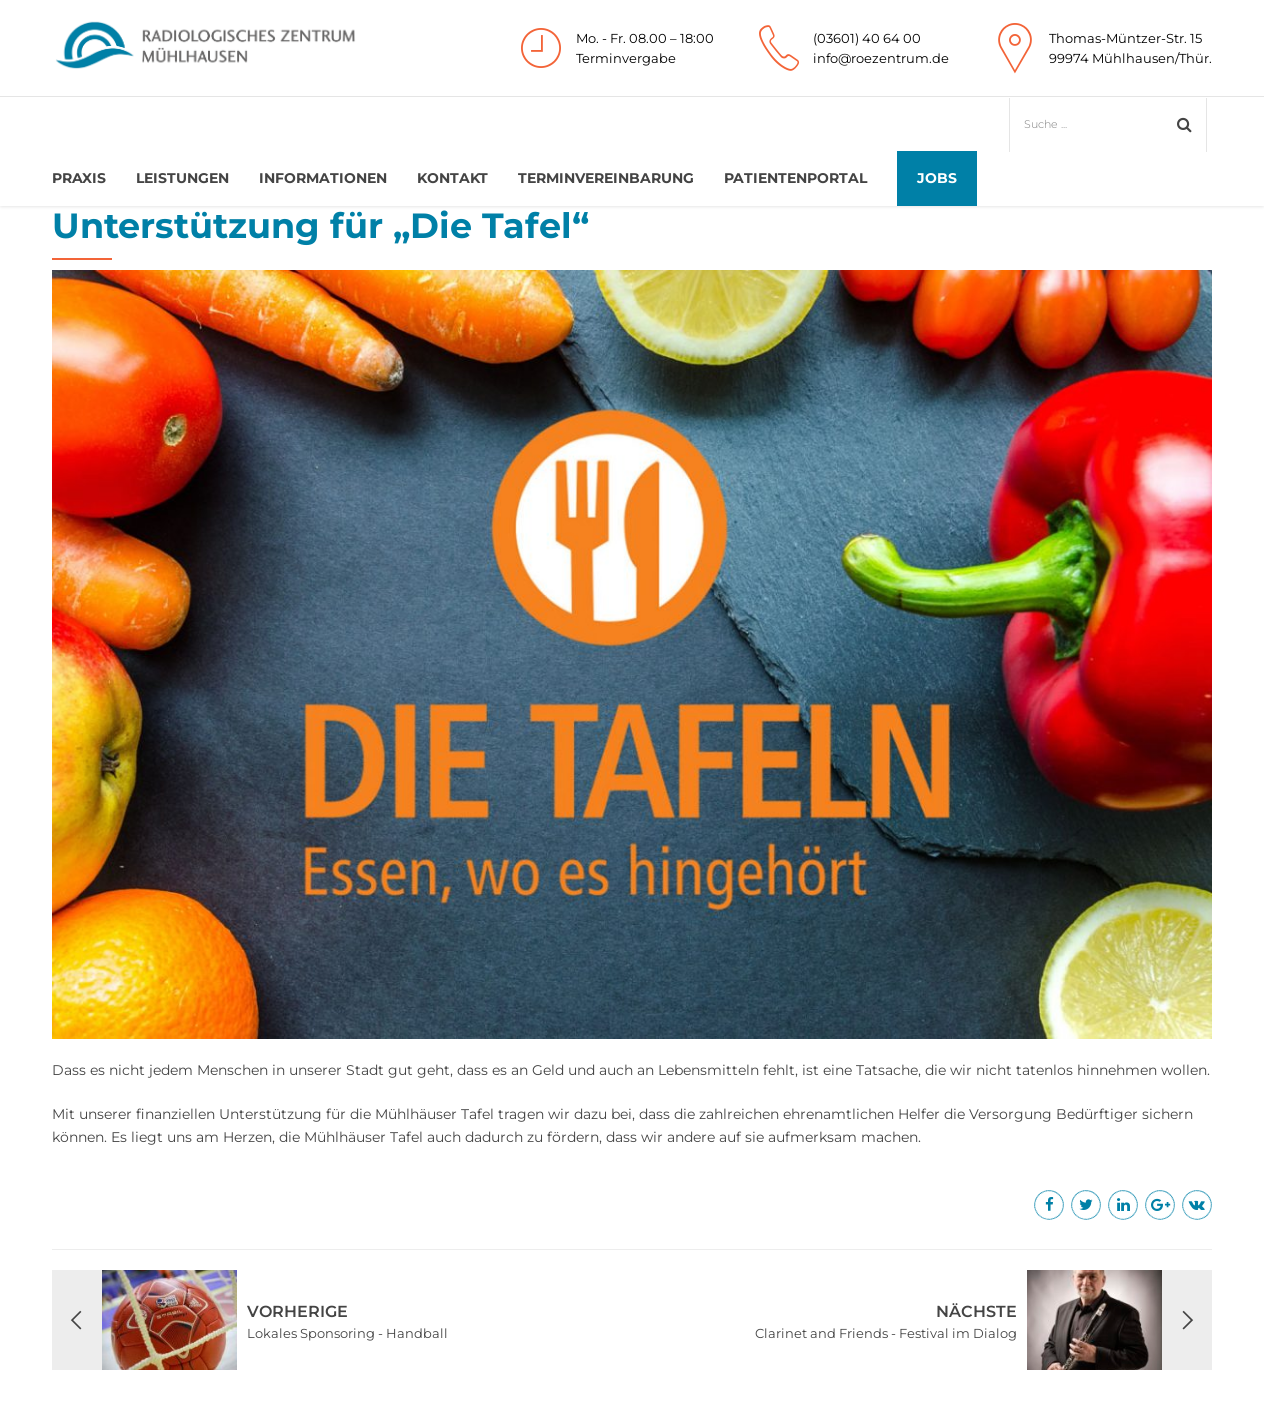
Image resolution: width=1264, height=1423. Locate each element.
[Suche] (1097, 124)
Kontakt (452, 178)
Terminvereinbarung (606, 178)
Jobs (937, 178)
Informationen (323, 178)
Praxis (79, 178)
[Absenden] (1184, 123)
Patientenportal (795, 178)
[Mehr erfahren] (1049, 1205)
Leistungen (182, 178)
